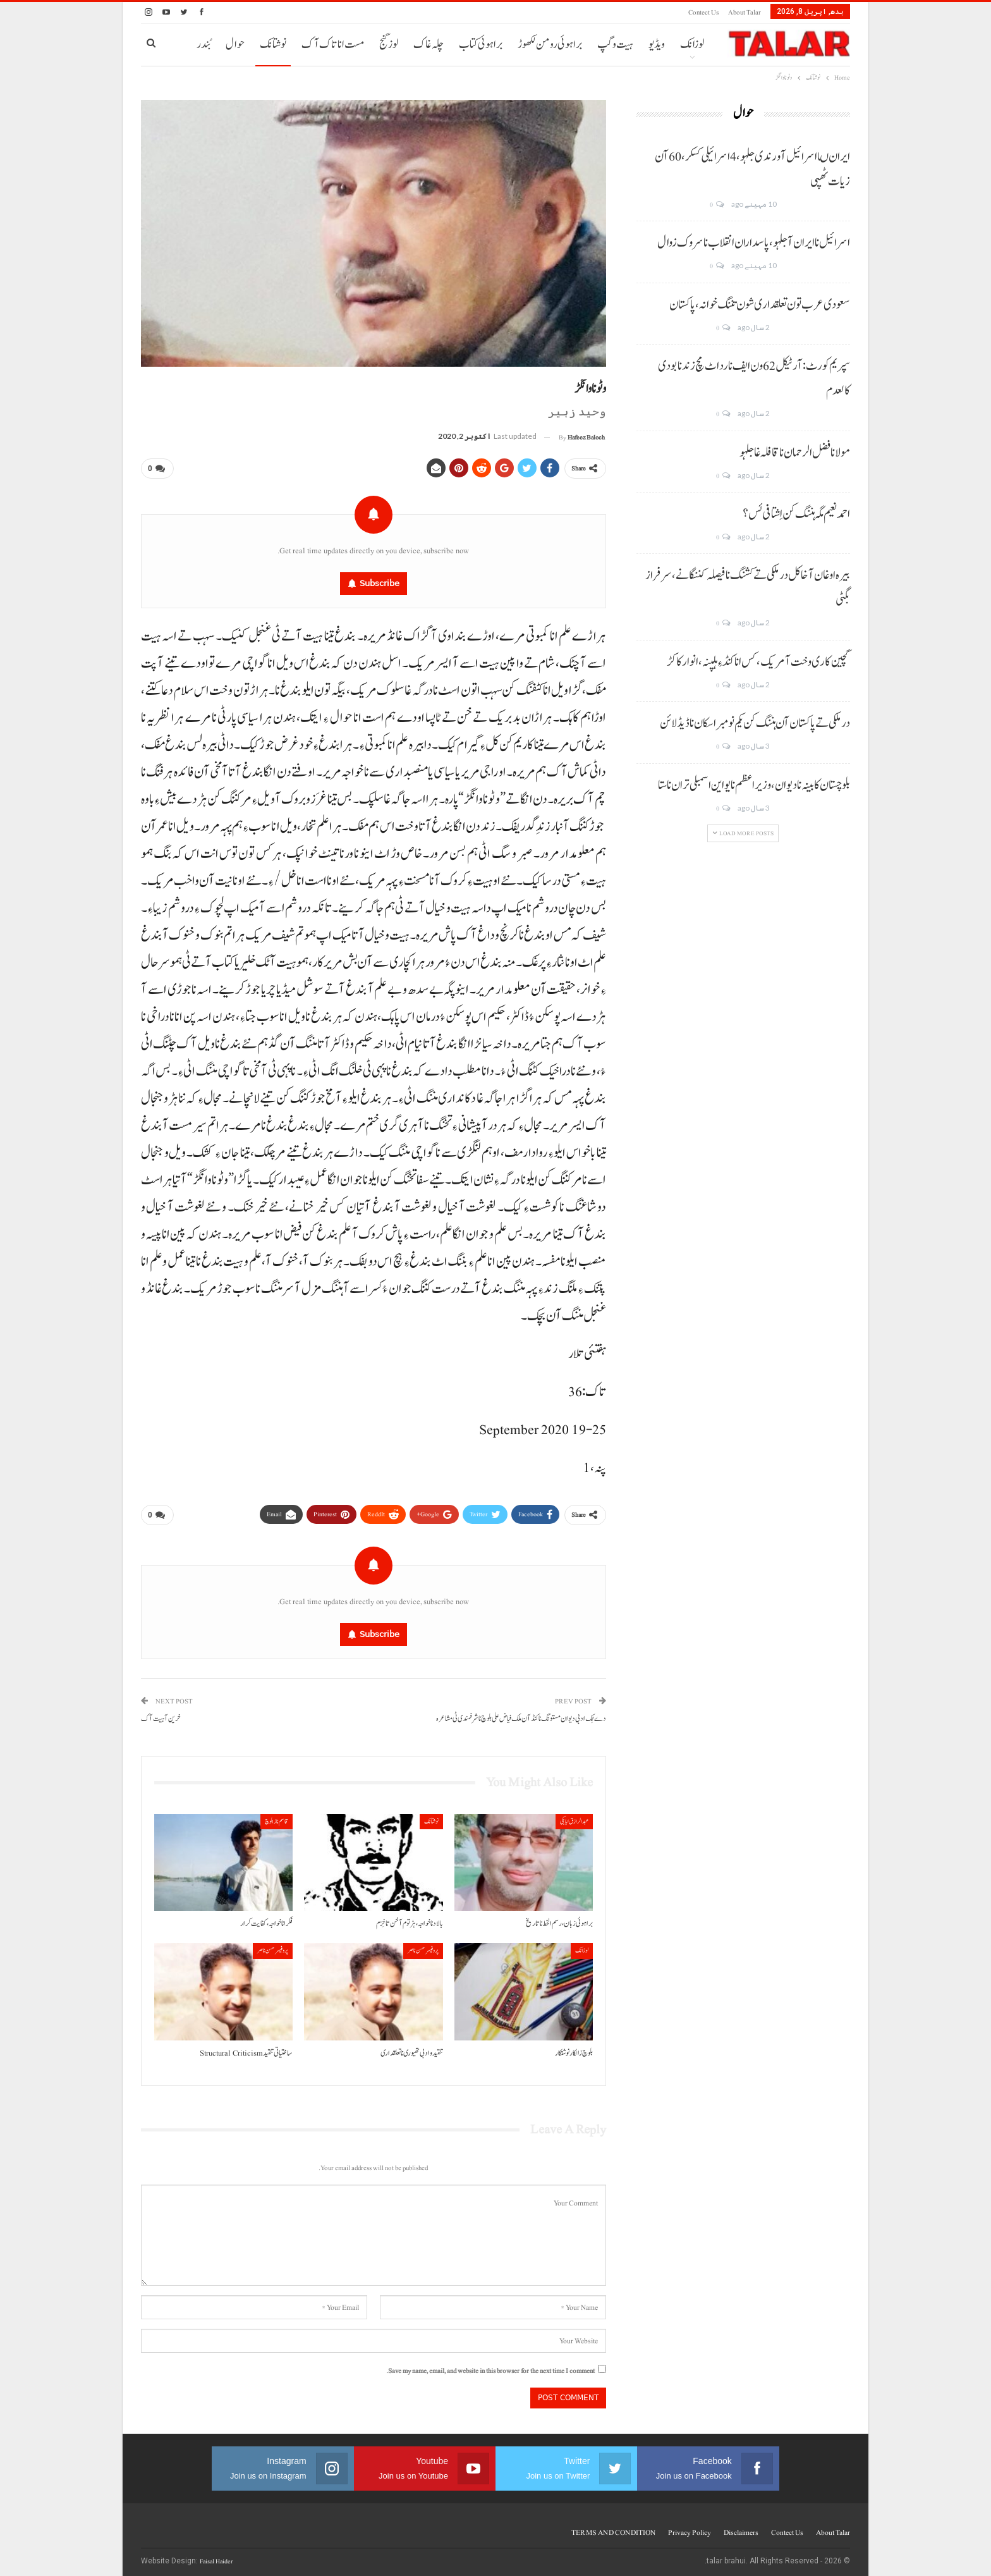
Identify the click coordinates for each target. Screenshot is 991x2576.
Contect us (703, 12)
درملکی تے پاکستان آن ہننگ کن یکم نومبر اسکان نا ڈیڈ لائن (755, 723)
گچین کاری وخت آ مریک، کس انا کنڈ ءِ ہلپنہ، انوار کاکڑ (758, 662)
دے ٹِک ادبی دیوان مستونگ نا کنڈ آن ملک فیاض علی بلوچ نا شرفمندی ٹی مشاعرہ (521, 1713)
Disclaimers (741, 2527)
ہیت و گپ (615, 44)
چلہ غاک (428, 44)
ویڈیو (656, 44)
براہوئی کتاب (480, 44)
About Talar (744, 12)
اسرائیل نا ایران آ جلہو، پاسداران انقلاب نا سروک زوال (753, 243)
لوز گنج (388, 44)
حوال (235, 44)
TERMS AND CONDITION (613, 2527)
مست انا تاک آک (332, 44)
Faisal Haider (216, 2556)
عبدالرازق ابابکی (574, 1816)
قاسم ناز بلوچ (276, 1816)
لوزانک (692, 44)
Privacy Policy (689, 2527)
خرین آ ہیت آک (161, 1713)
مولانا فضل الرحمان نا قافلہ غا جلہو (794, 452)
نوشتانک (273, 44)
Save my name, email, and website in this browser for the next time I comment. (490, 2366)
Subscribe (379, 581)
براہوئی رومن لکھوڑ (550, 44)
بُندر (203, 44)
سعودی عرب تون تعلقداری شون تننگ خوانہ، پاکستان (759, 305)
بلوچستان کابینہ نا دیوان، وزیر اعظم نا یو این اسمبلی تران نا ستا (754, 785)
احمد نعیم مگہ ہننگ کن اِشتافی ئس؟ (796, 514)
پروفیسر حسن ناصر (423, 1946)
